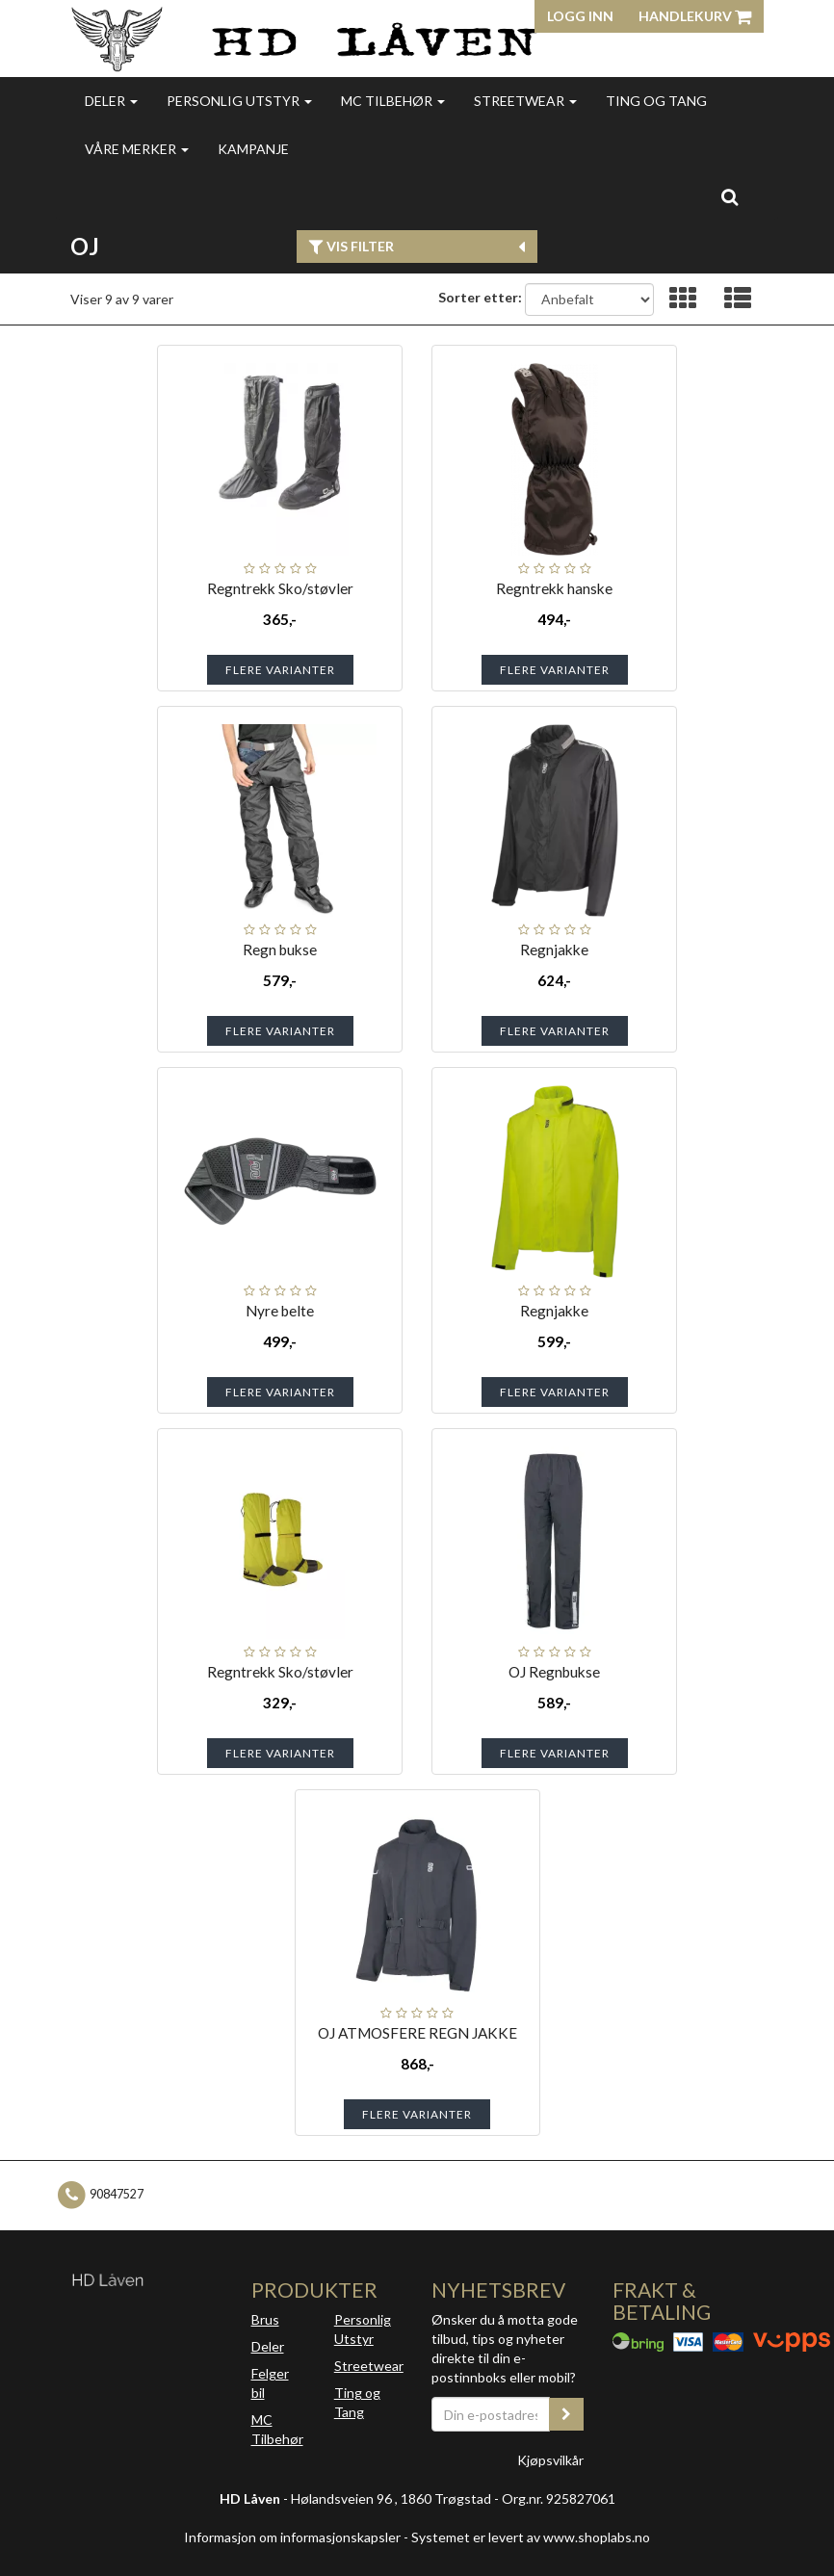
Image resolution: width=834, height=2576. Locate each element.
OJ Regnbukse (554, 1671)
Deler (111, 100)
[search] (729, 196)
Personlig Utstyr (362, 2329)
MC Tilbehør (393, 100)
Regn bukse (280, 949)
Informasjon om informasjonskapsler (292, 2537)
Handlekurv (695, 16)
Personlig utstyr (239, 100)
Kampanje (253, 149)
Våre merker (137, 149)
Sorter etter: (480, 297)
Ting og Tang (656, 100)
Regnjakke (554, 949)
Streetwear (525, 100)
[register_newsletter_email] (566, 2414)
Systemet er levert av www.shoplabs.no (530, 2537)
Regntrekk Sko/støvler (280, 588)
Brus (265, 2319)
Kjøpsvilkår (550, 2460)
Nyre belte (280, 1310)
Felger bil (270, 2383)
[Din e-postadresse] (490, 2414)
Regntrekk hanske (554, 588)
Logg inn (580, 16)
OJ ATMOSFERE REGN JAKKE (417, 2033)
